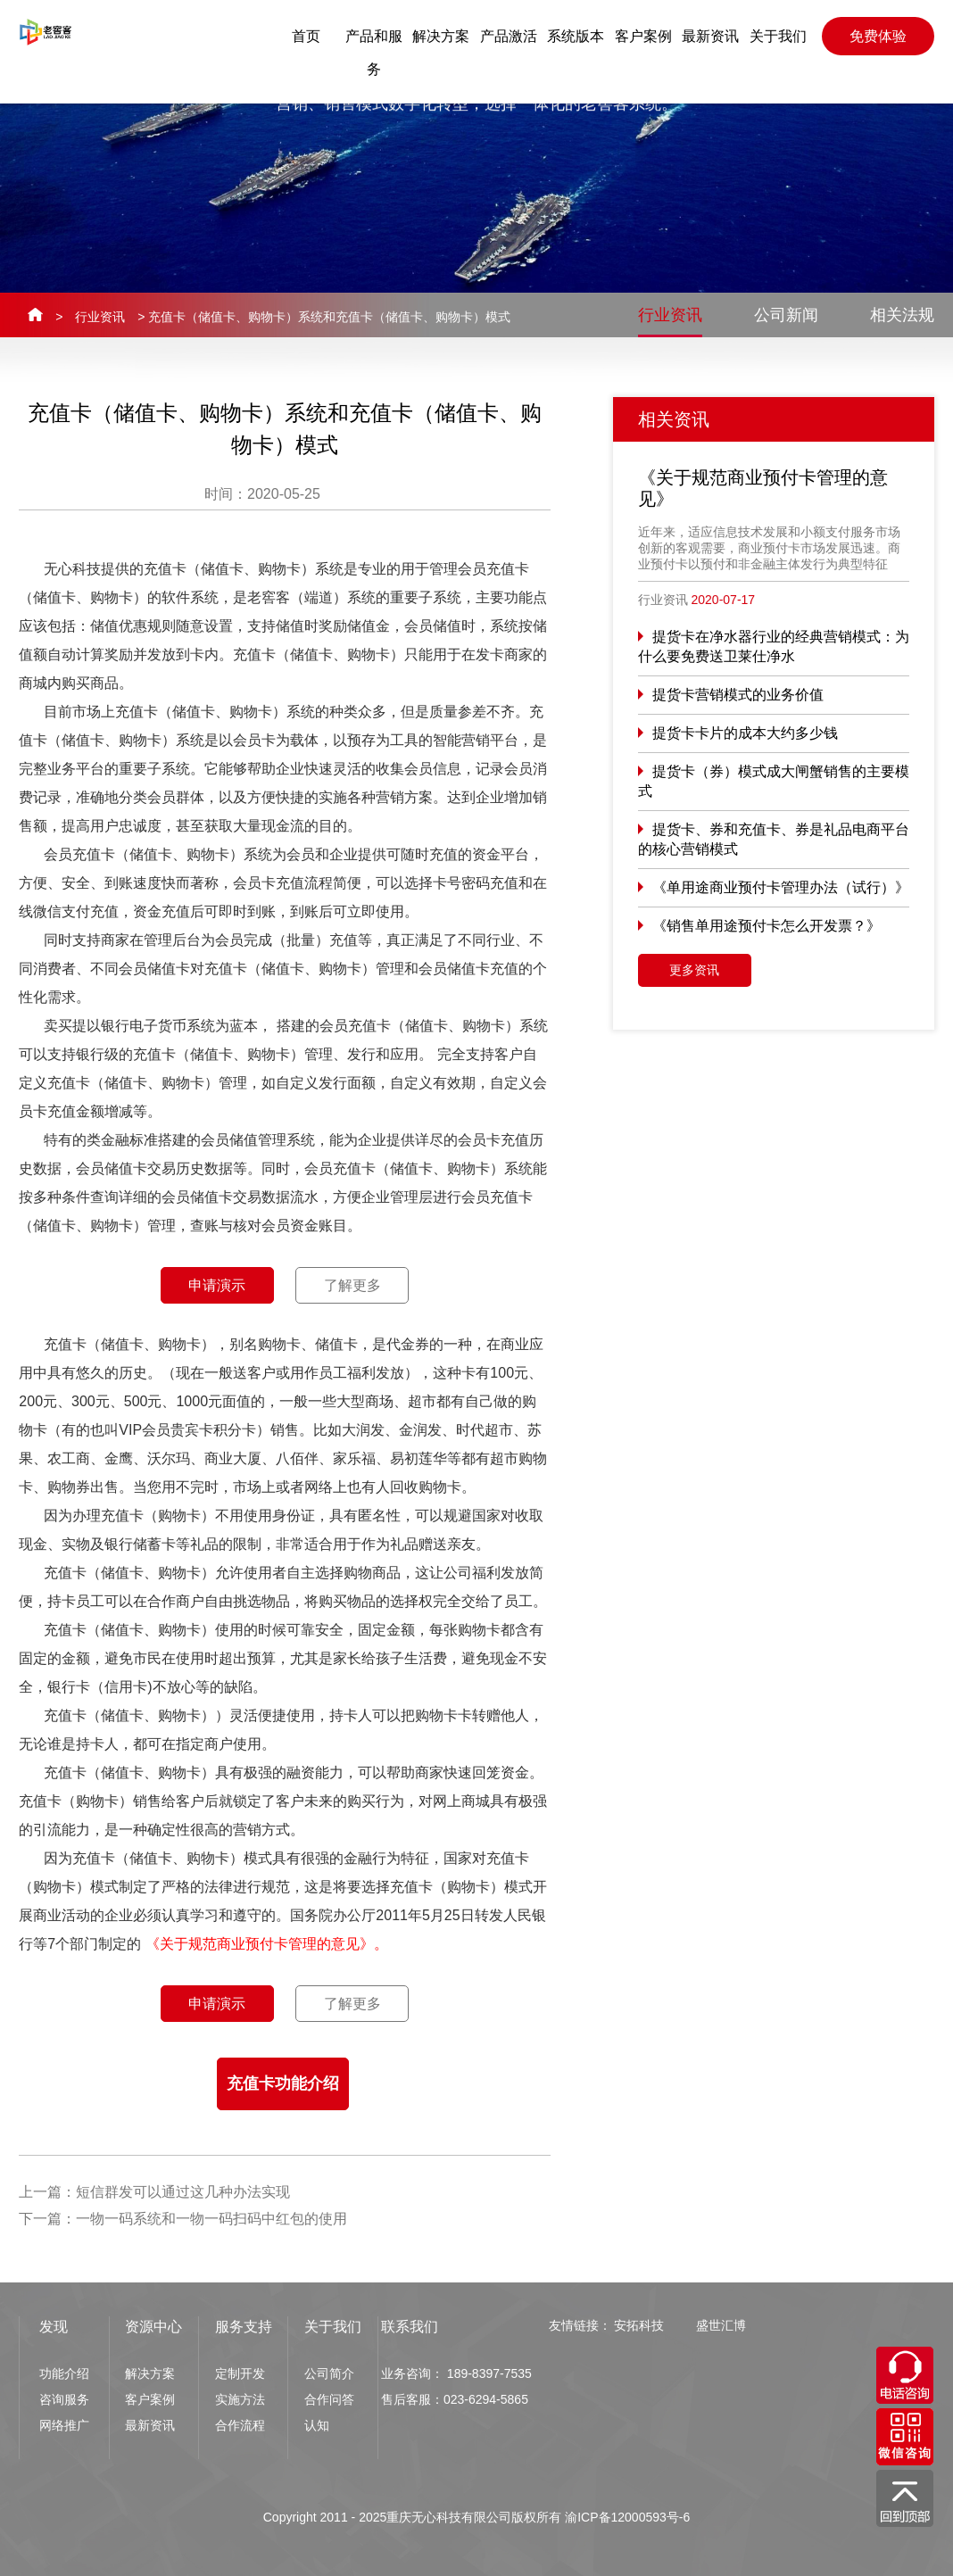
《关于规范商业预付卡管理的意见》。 (266, 1943)
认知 (316, 2425)
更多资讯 (694, 970)
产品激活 (508, 36)
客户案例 (643, 36)
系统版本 (575, 36)
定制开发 (240, 2373)
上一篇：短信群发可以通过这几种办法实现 (154, 2191)
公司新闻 (786, 315)
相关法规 (902, 315)
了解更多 (352, 1285)
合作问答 (329, 2399)
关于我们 (778, 36)
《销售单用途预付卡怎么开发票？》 (766, 925)
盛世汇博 (721, 2325)
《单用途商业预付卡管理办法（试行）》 (780, 887)
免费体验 (878, 36)
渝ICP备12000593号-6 (627, 2517)
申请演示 (216, 1285)
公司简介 (329, 2373)
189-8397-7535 (489, 2373)
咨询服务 (64, 2399)
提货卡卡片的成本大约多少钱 (745, 733)
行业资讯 (100, 317)
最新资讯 (710, 36)
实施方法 (240, 2399)
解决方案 (440, 36)
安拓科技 (639, 2325)
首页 (306, 36)
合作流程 (240, 2425)
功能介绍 (64, 2373)
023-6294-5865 (485, 2399)
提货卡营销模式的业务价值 (738, 694)
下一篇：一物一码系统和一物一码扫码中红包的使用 (183, 2218)
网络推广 (64, 2425)
